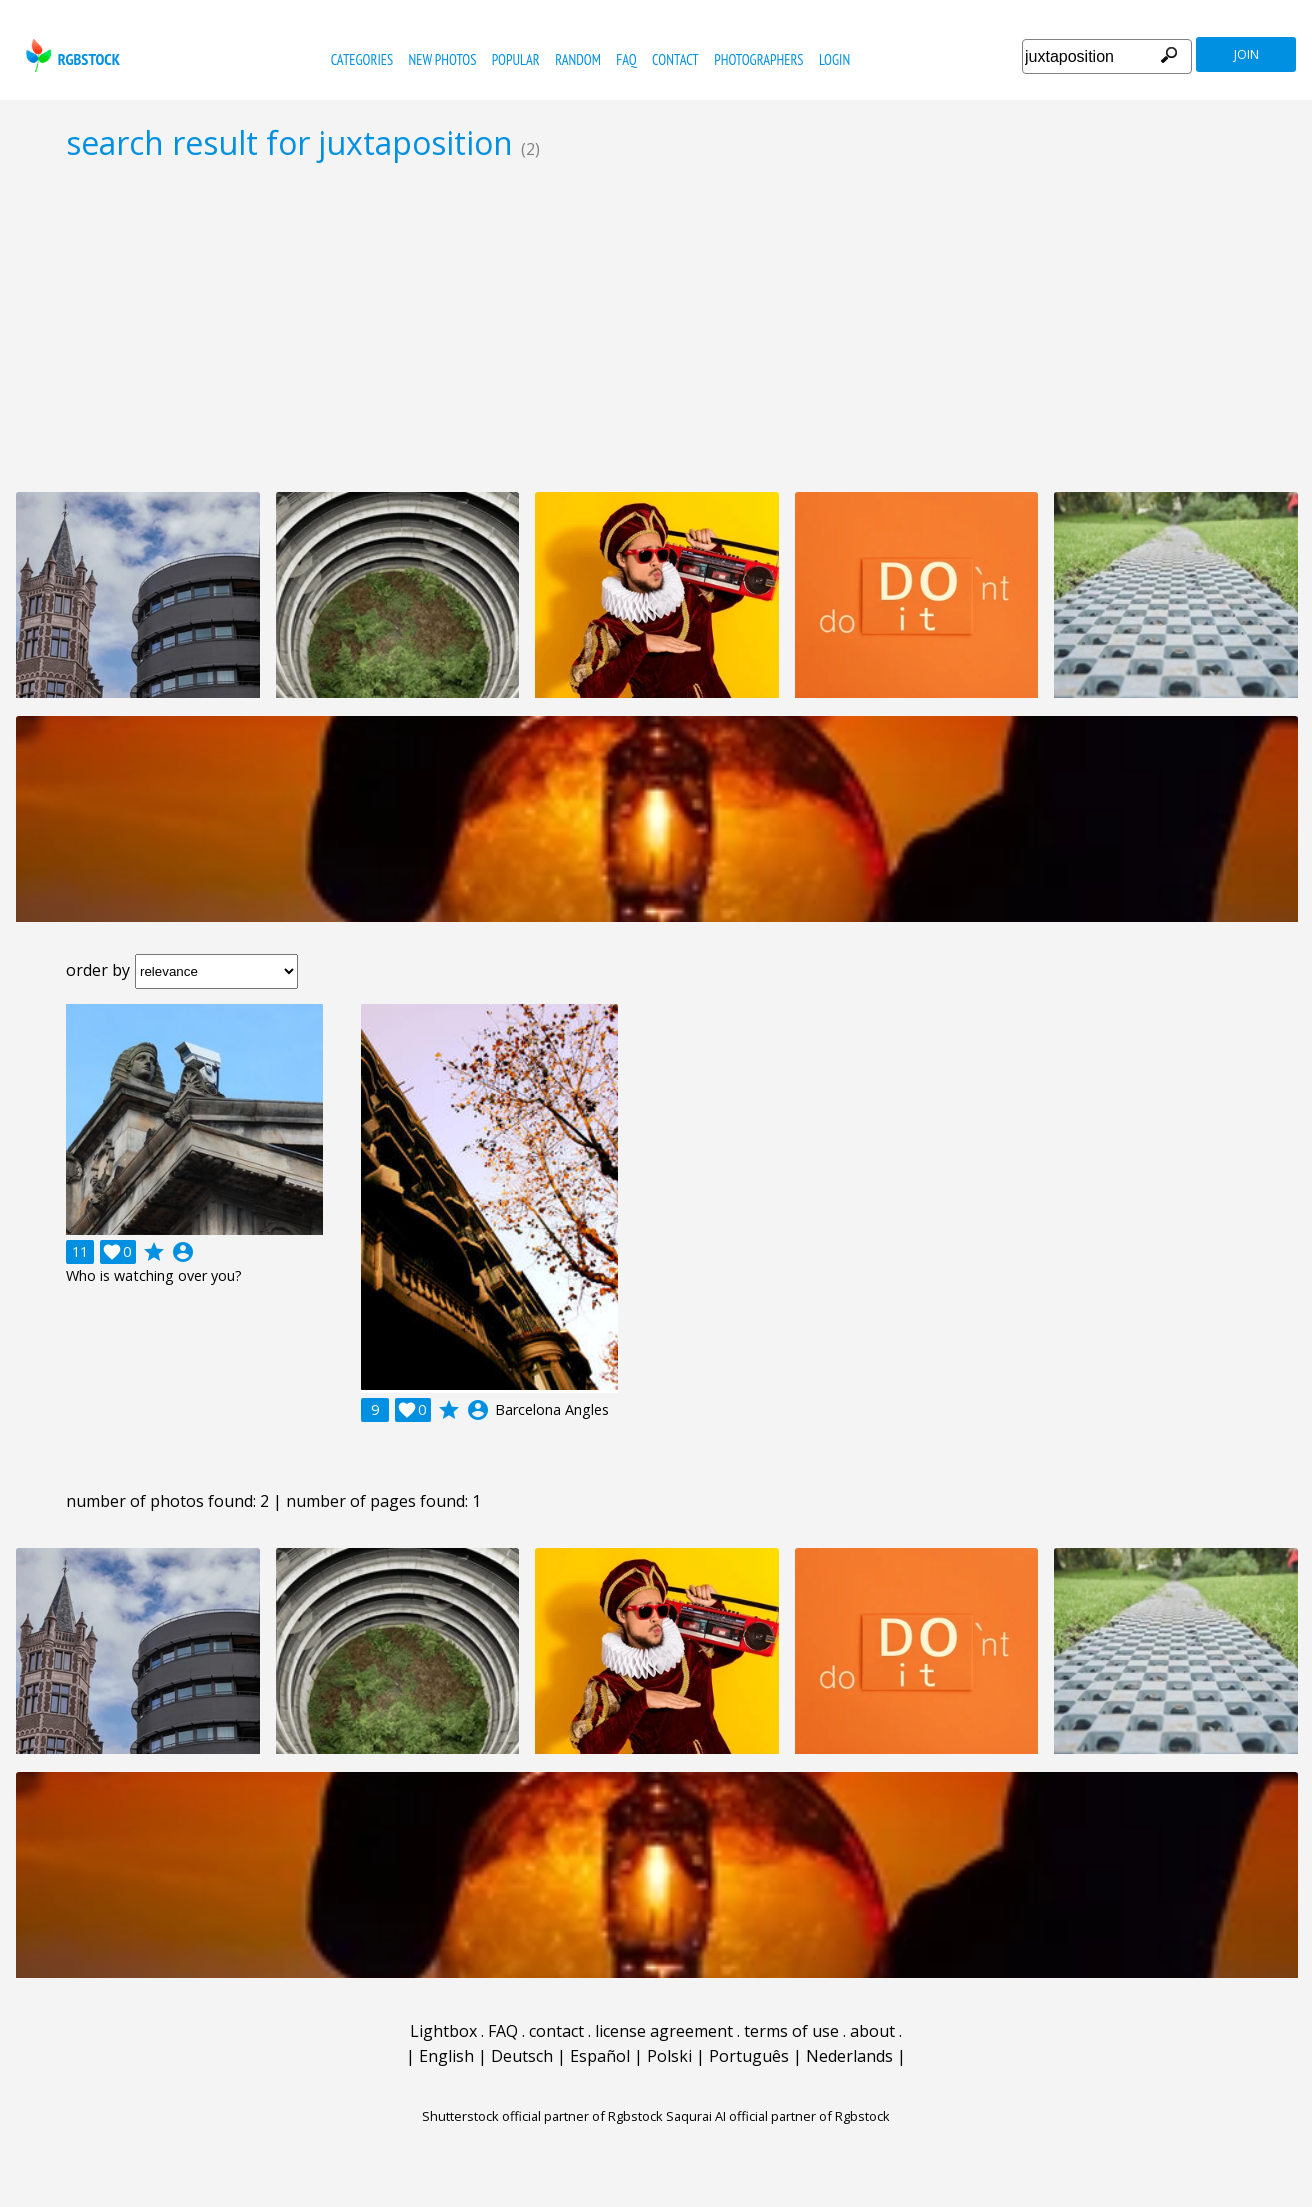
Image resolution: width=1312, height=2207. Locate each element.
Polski (669, 2056)
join (1246, 54)
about (872, 2031)
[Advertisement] (656, 326)
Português (749, 2056)
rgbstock (70, 55)
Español (600, 2056)
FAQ (626, 59)
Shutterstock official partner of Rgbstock (542, 2116)
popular (516, 59)
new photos (442, 59)
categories (362, 59)
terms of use (791, 2031)
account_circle (183, 1252)
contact (675, 59)
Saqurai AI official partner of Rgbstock (778, 2116)
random (578, 59)
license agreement (664, 2031)
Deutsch (522, 2056)
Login (834, 59)
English (446, 2056)
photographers (758, 59)
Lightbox (443, 2031)
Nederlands (849, 2056)
